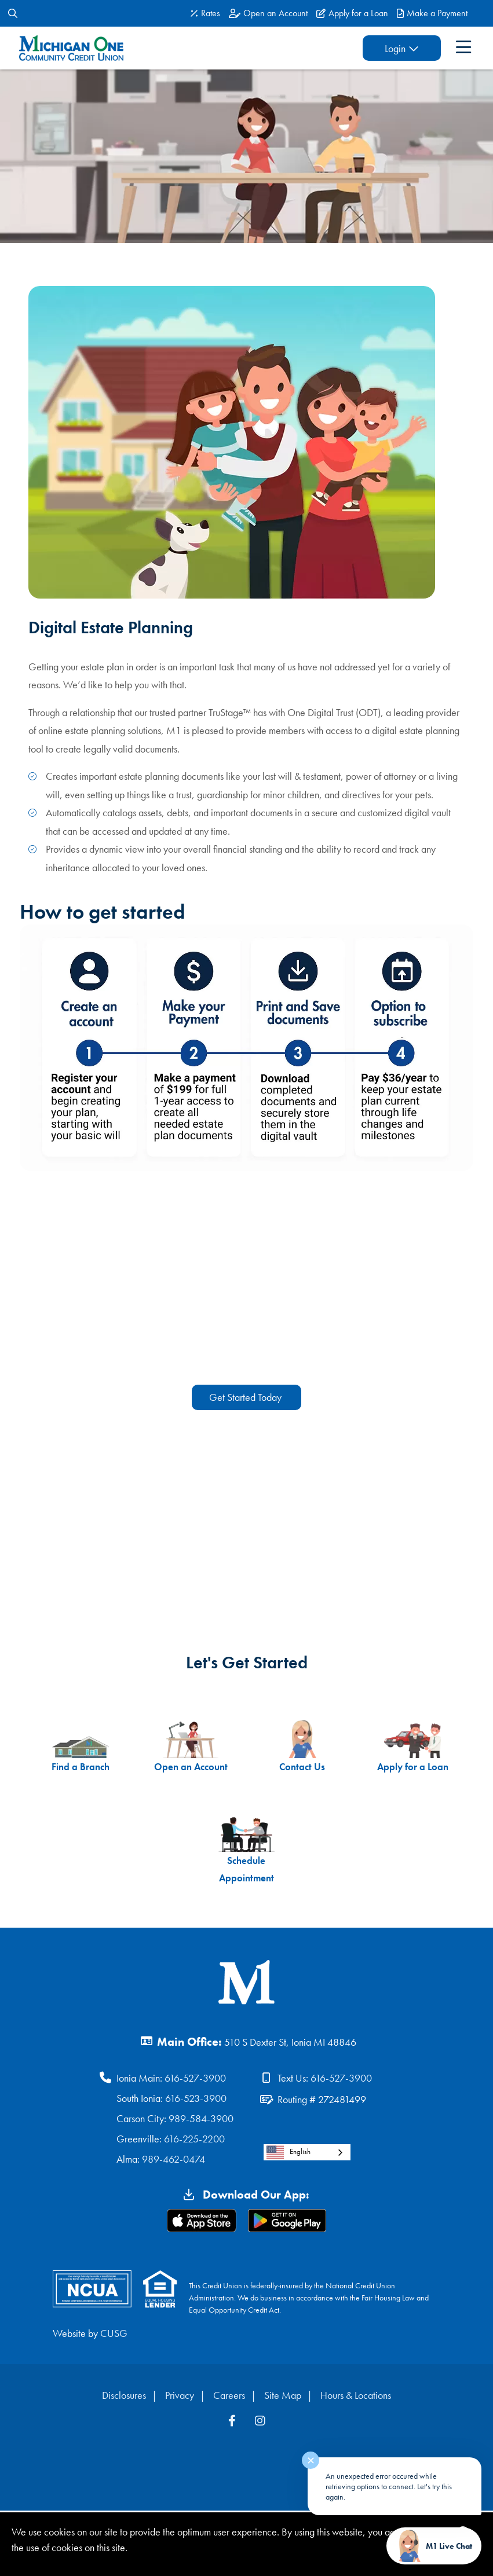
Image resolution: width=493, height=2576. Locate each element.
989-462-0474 (173, 2160)
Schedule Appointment (246, 1850)
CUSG (113, 2335)
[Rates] (205, 13)
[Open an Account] (268, 13)
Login (387, 48)
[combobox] (307, 2154)
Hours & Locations (355, 2396)
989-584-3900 (201, 2120)
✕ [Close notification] (310, 2460)
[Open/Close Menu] (461, 48)
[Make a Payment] (432, 13)
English (288, 2154)
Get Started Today (246, 1397)
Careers (229, 2396)
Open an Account (189, 1747)
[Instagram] (260, 2422)
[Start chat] (433, 2545)
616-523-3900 (196, 2100)
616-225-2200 (194, 2140)
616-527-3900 (195, 2079)
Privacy (179, 2396)
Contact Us (304, 1747)
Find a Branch (73, 1747)
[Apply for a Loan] (352, 13)
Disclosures (124, 2396)
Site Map (282, 2396)
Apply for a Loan (420, 1747)
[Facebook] (233, 2422)
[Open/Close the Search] (12, 13)
